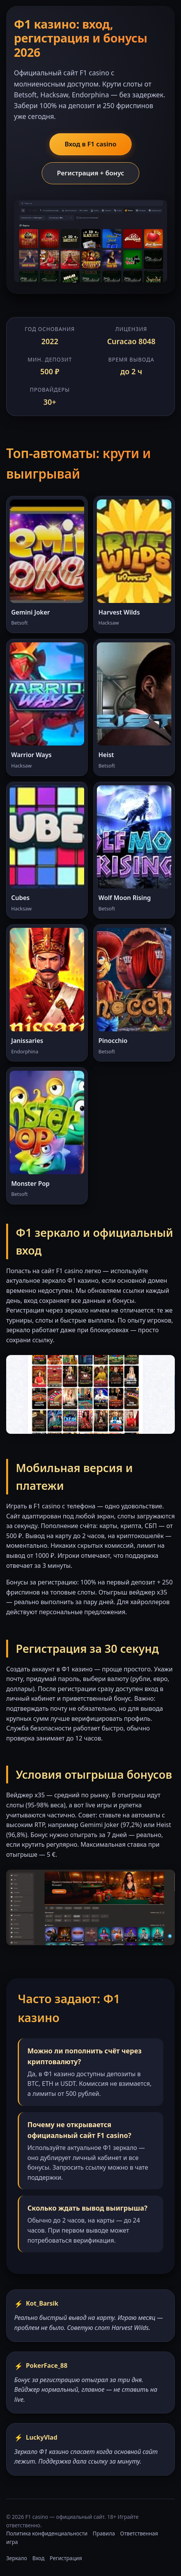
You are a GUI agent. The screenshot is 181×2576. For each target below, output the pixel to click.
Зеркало (16, 2558)
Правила (104, 2533)
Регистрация (66, 2558)
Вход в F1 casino (90, 143)
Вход (38, 2558)
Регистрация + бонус (90, 172)
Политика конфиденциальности (47, 2533)
